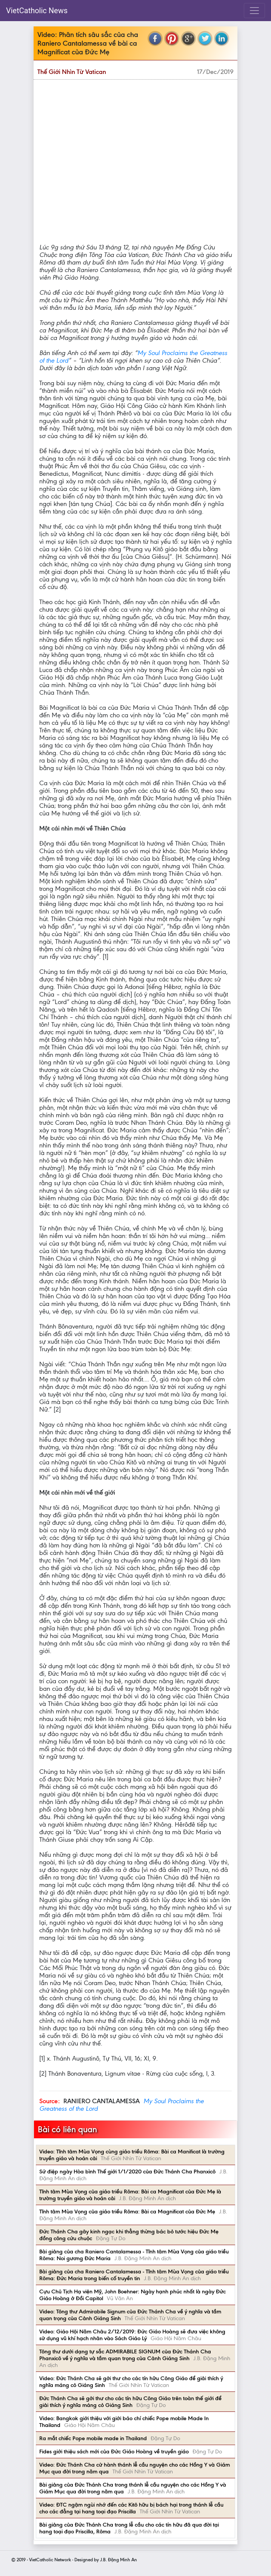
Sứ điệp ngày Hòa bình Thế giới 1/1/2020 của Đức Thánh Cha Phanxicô (127, 2171)
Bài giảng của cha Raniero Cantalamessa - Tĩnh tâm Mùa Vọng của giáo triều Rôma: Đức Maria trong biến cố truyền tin (134, 2275)
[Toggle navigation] (254, 10)
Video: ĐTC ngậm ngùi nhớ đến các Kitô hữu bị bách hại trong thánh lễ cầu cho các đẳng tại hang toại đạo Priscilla (131, 2508)
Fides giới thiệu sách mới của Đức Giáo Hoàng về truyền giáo (114, 2451)
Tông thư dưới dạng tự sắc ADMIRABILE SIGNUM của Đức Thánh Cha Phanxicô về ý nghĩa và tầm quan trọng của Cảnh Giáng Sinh (125, 2355)
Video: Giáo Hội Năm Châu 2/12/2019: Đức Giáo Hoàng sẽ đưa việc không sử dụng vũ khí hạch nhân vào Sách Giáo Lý (132, 2335)
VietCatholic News (37, 10)
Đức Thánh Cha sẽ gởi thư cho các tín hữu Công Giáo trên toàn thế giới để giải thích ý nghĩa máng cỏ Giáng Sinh (130, 2401)
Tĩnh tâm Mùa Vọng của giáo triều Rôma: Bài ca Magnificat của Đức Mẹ (127, 2211)
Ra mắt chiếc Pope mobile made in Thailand (93, 2438)
